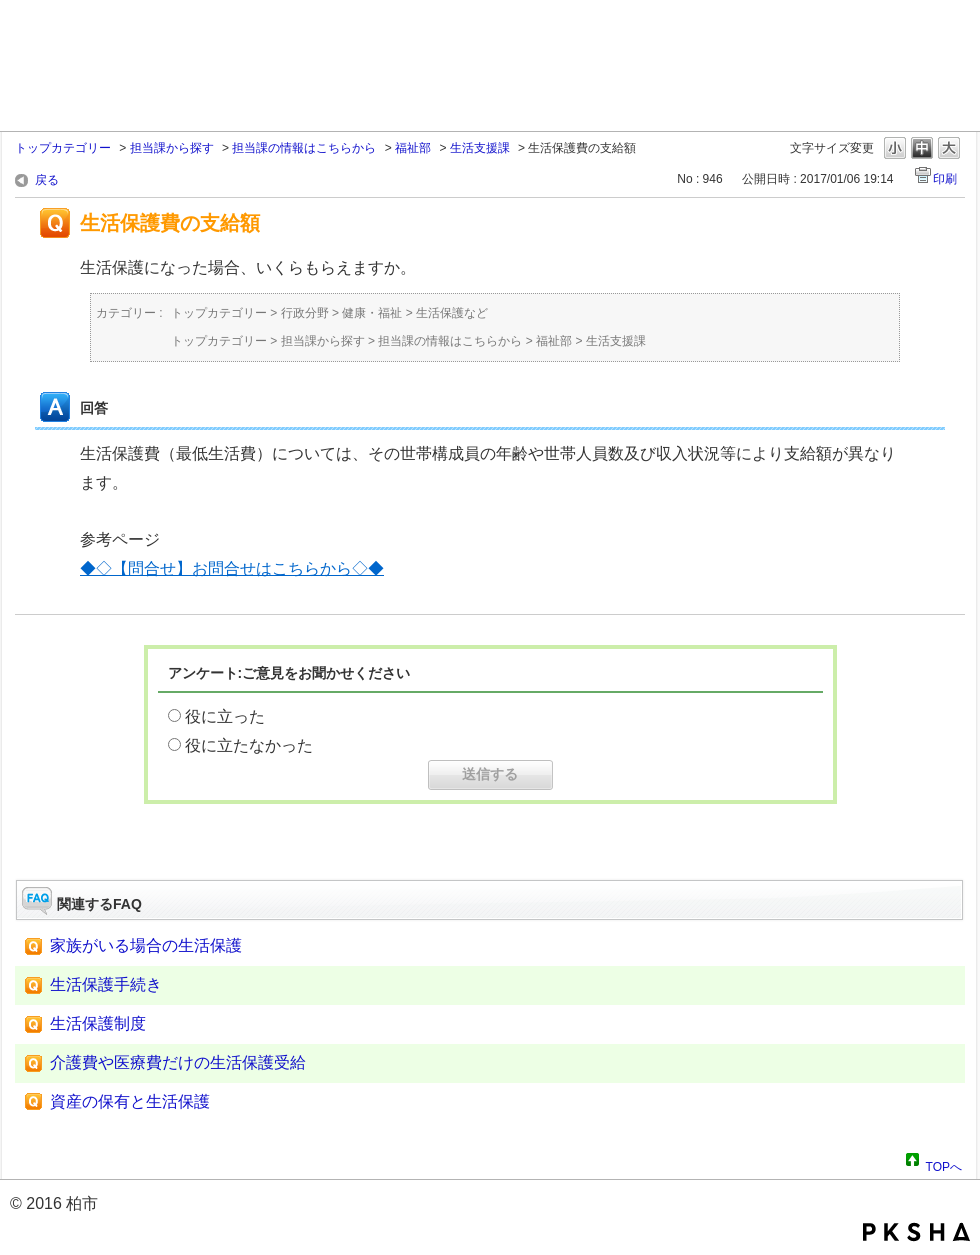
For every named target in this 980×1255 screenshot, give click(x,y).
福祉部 (413, 148)
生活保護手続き (106, 984)
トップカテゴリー (63, 148)
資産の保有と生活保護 (130, 1101)
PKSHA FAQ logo (916, 1232)
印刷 (945, 179)
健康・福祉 (372, 313)
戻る (47, 180)
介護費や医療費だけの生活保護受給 (178, 1062)
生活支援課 (480, 148)
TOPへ (944, 1164)
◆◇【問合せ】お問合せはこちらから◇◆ (232, 568)
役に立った (225, 716)
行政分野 (305, 313)
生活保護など (452, 313)
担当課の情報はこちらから (304, 148)
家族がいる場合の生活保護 (146, 945)
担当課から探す (172, 148)
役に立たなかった (249, 745)
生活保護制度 (98, 1023)
